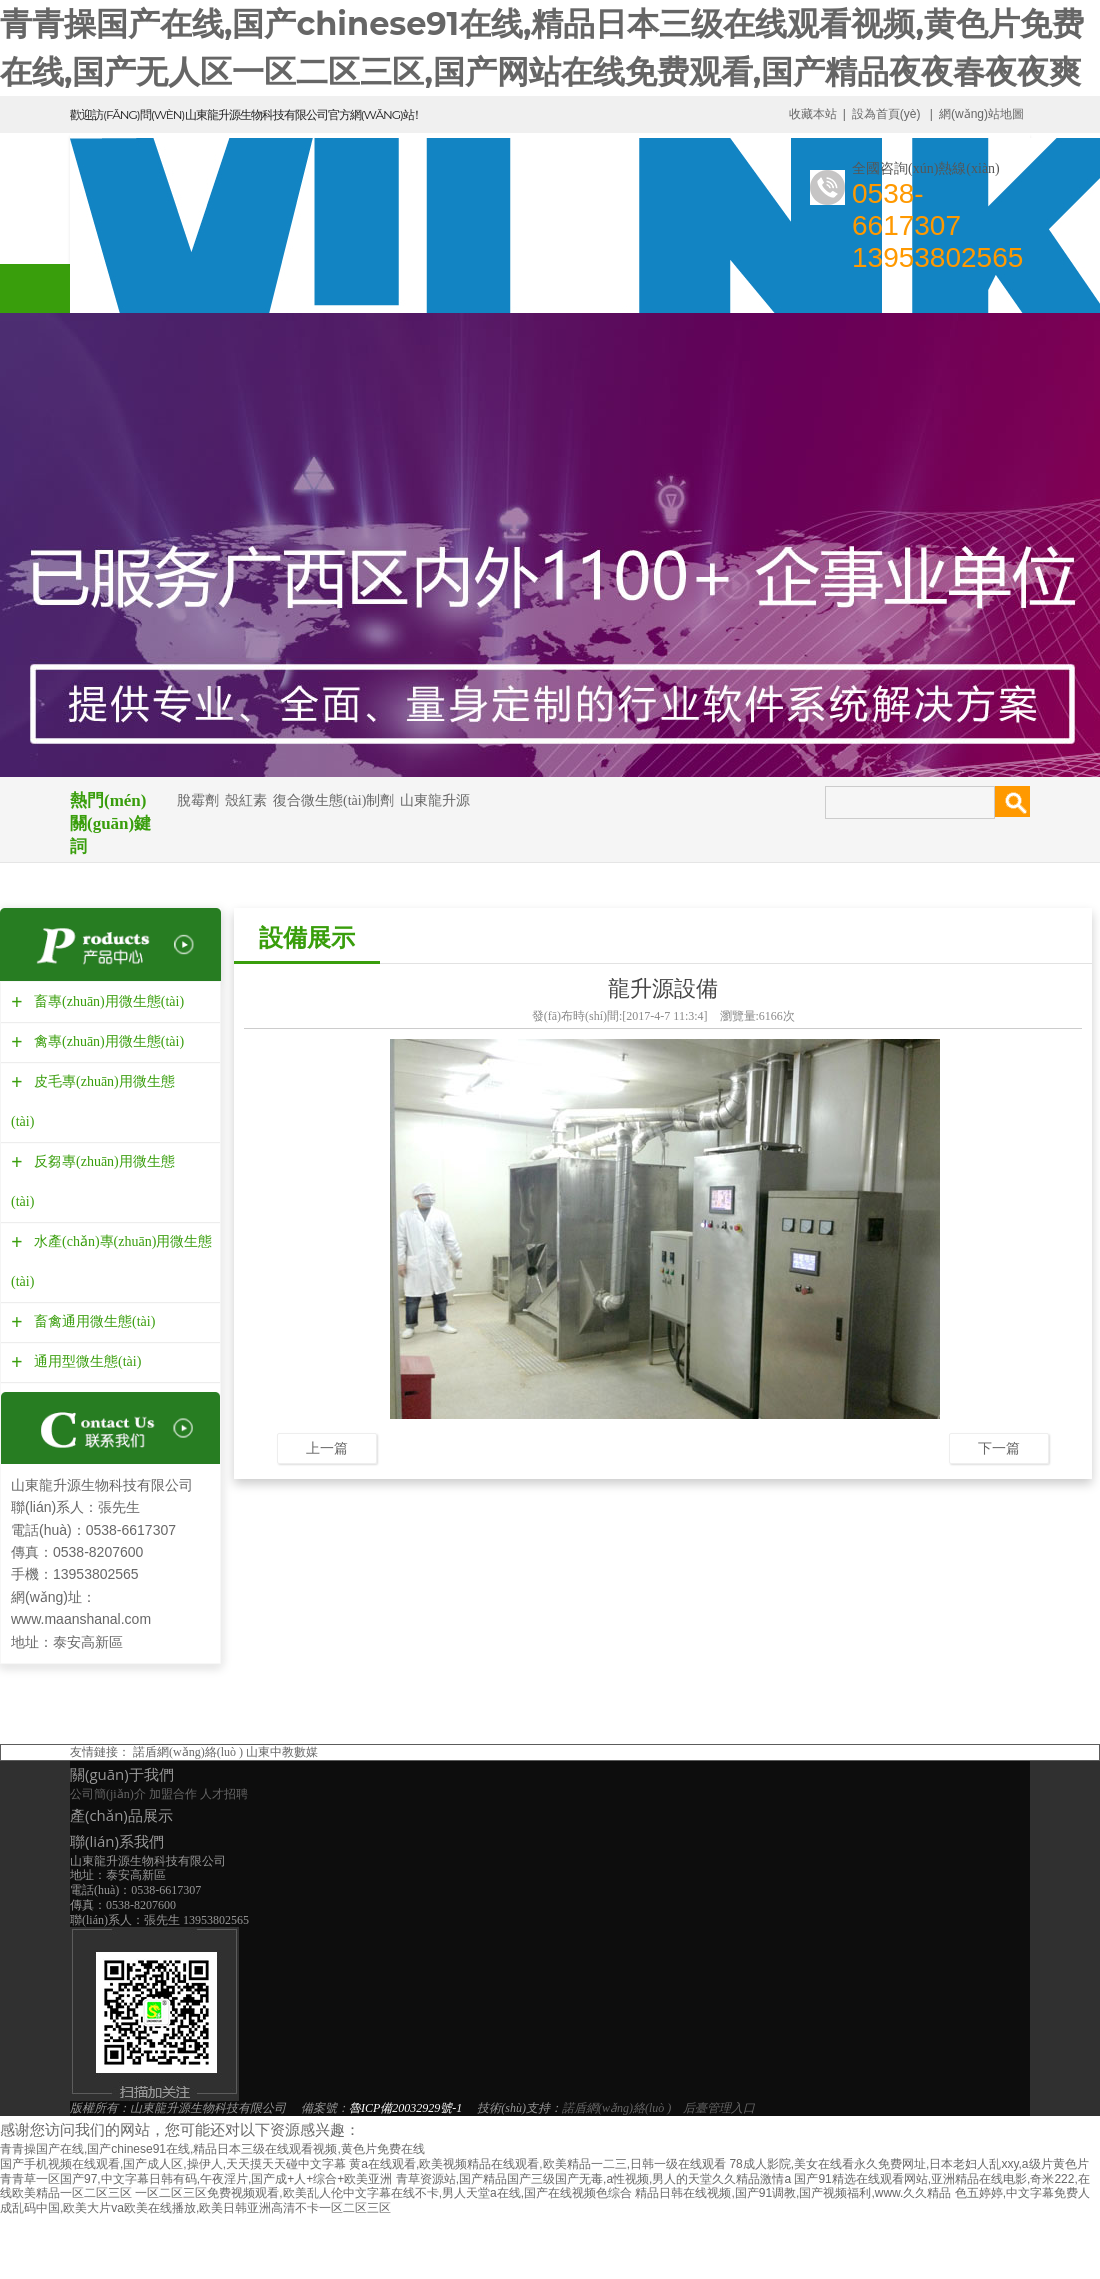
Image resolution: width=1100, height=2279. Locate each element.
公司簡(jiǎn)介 (108, 1794)
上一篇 (327, 1448)
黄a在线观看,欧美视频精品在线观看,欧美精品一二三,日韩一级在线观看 (537, 2164)
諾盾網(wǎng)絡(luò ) (188, 1752)
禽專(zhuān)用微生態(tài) (106, 1041)
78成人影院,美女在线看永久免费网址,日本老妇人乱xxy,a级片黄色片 (908, 2164)
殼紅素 (246, 800)
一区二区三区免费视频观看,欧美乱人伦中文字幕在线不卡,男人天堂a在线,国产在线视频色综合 (383, 2193)
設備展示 (307, 937)
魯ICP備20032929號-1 (405, 2108)
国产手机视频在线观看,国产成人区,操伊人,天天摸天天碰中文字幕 (173, 2164)
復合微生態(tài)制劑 (333, 800)
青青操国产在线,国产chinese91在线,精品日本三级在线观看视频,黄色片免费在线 (212, 2149)
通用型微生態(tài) (85, 1361)
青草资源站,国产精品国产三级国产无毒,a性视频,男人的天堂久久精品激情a (593, 2179)
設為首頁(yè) (886, 114)
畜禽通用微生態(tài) (92, 1321)
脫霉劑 (198, 800)
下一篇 (999, 1448)
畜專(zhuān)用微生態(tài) (106, 1001)
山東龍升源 (435, 800)
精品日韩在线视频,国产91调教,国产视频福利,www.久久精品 (793, 2193)
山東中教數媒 (282, 1752)
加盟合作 (173, 1794)
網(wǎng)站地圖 (981, 114)
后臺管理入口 (719, 2108)
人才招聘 (224, 1794)
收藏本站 (813, 114)
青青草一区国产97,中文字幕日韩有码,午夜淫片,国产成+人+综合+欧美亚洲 (196, 2179)
